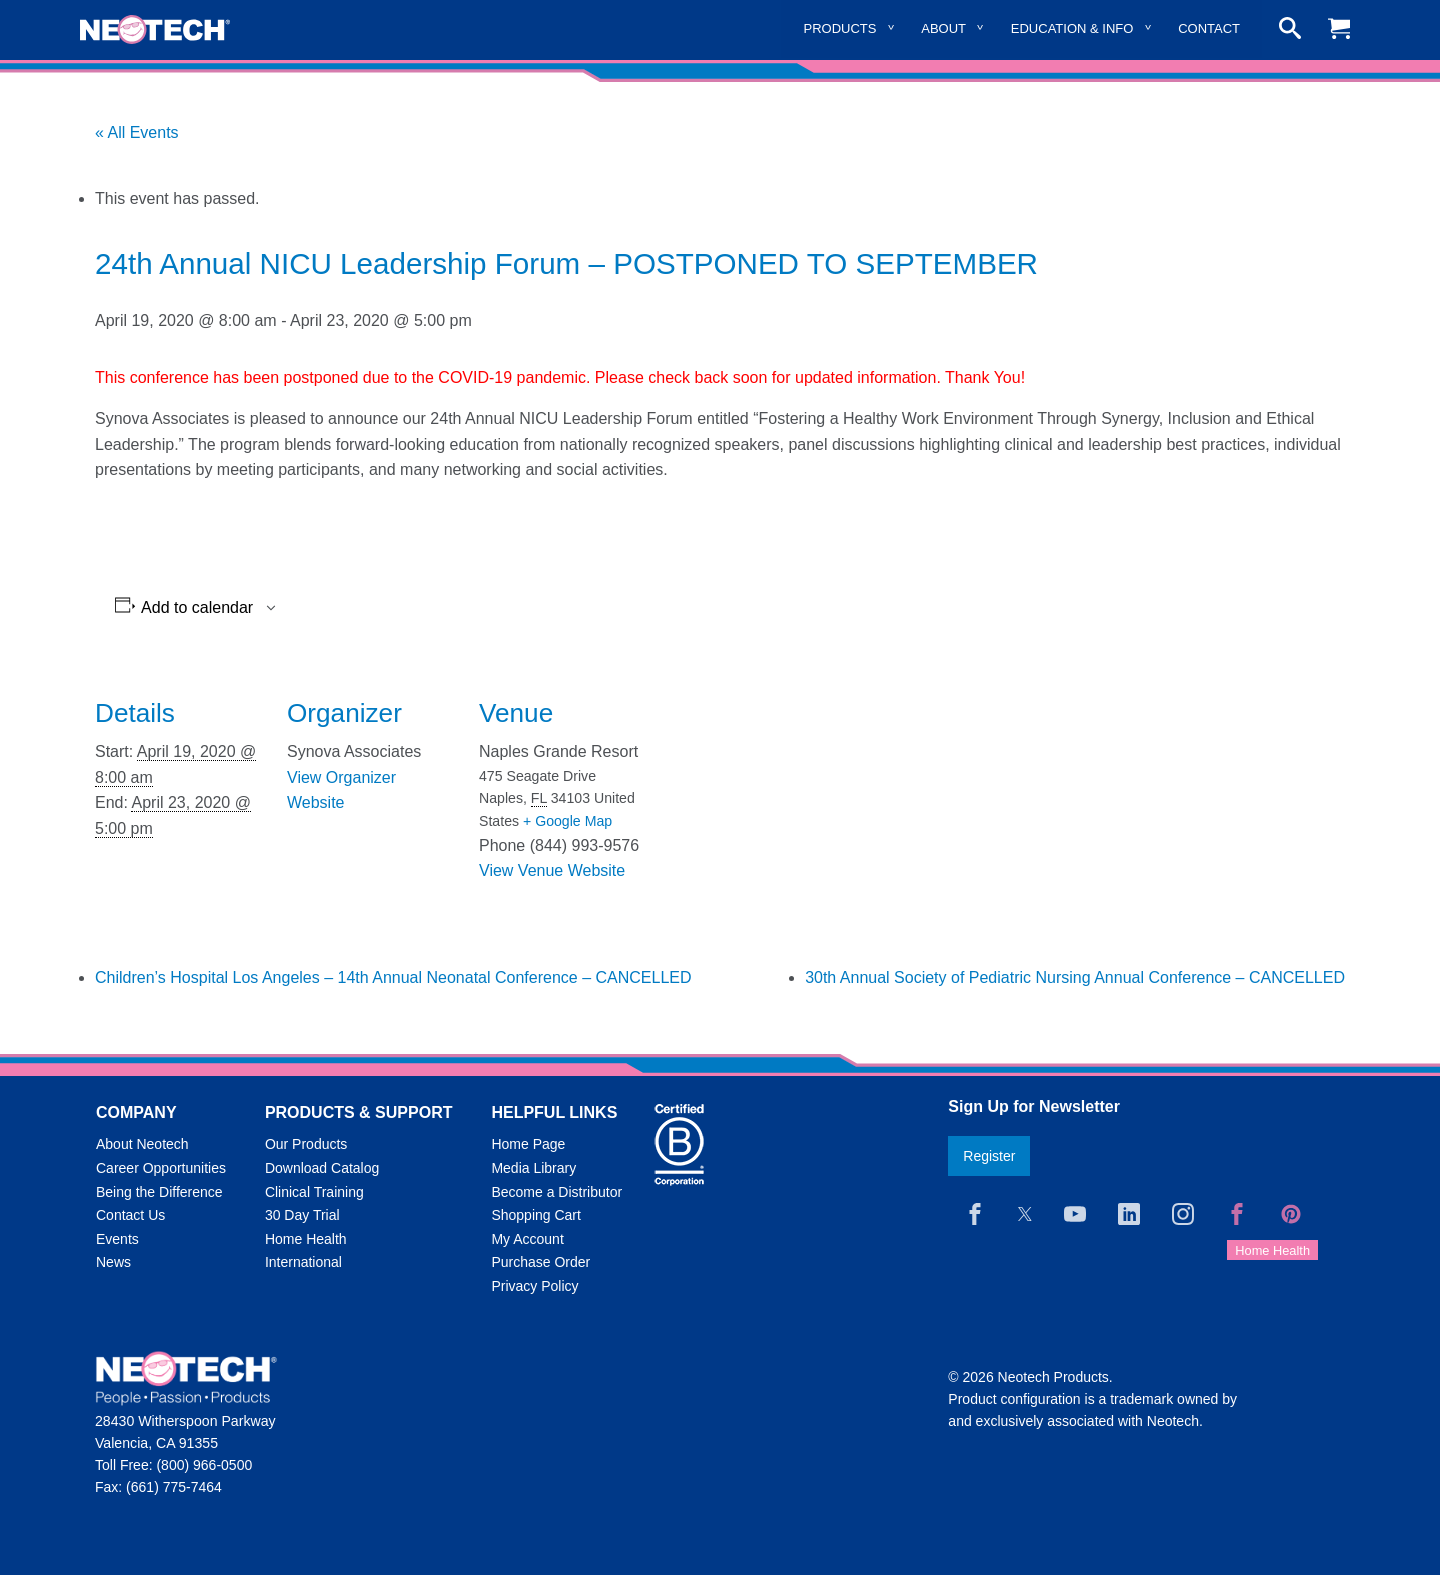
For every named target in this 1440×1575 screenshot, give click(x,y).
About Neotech (142, 1144)
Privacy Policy (534, 1286)
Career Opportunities (161, 1168)
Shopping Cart (536, 1215)
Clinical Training (314, 1192)
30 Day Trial (302, 1215)
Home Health (306, 1239)
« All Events (137, 132)
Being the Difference (159, 1192)
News (113, 1262)
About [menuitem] (943, 28)
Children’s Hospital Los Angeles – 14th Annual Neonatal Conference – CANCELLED (393, 977)
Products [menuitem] (840, 28)
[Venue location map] (776, 800)
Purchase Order (540, 1262)
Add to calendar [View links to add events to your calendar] (197, 608)
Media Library (533, 1168)
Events (117, 1239)
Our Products (306, 1144)
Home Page (528, 1144)
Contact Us (130, 1215)
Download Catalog (322, 1168)
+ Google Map (567, 821)
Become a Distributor (556, 1192)
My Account (527, 1239)
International (303, 1262)
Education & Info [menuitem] (1072, 28)
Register (989, 1156)
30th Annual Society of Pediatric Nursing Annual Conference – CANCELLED (1075, 977)
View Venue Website (552, 870)
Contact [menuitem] (1209, 28)
